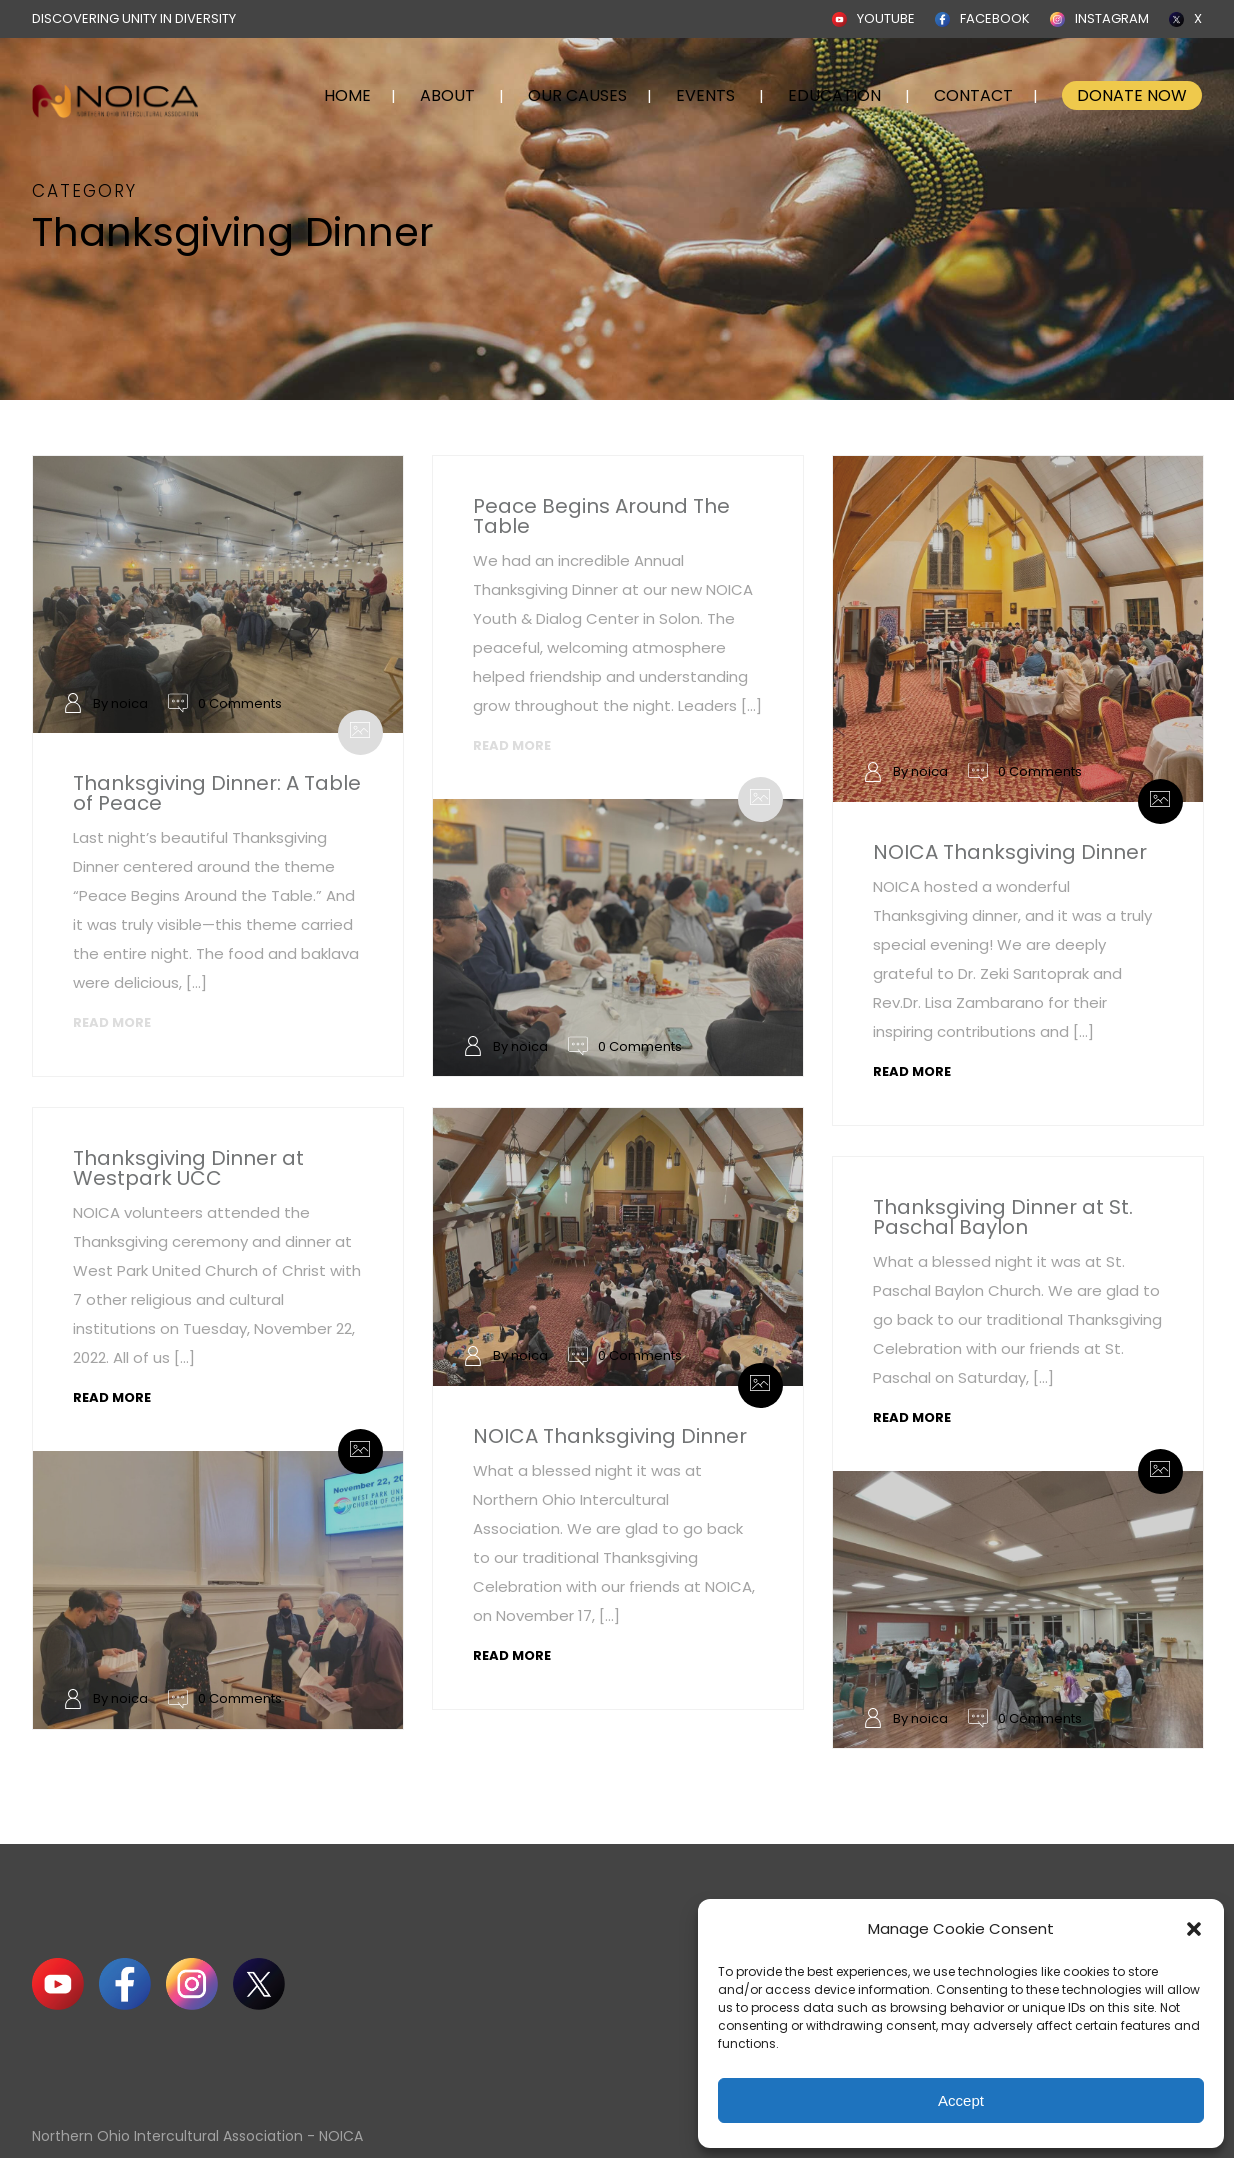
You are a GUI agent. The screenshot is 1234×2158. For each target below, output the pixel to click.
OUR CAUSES (577, 95)
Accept (961, 2100)
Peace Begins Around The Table (601, 516)
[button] (1194, 1929)
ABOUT (447, 95)
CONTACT (973, 95)
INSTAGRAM (1112, 18)
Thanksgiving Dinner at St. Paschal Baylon (1003, 1217)
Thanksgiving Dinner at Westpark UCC (188, 1168)
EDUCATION (834, 95)
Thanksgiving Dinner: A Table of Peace (217, 793)
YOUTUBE (886, 18)
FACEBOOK (995, 18)
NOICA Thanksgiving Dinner (1010, 852)
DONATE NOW (1132, 95)
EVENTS (705, 95)
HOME (347, 95)
